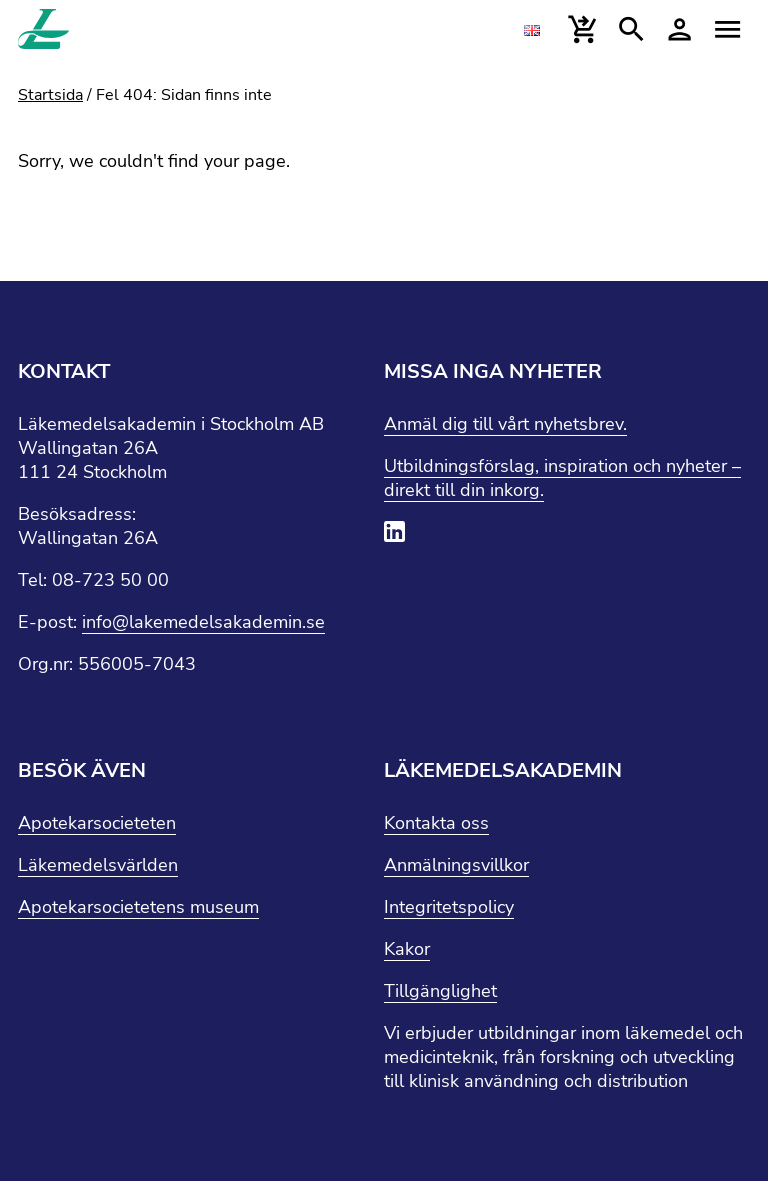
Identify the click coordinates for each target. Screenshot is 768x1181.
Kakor (407, 949)
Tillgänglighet (440, 991)
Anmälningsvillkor (456, 865)
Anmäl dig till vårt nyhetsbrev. (505, 424)
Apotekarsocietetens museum (138, 907)
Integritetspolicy (449, 907)
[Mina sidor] (679, 30)
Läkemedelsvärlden (98, 865)
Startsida (50, 95)
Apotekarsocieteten (97, 823)
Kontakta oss (436, 823)
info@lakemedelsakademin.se (203, 622)
